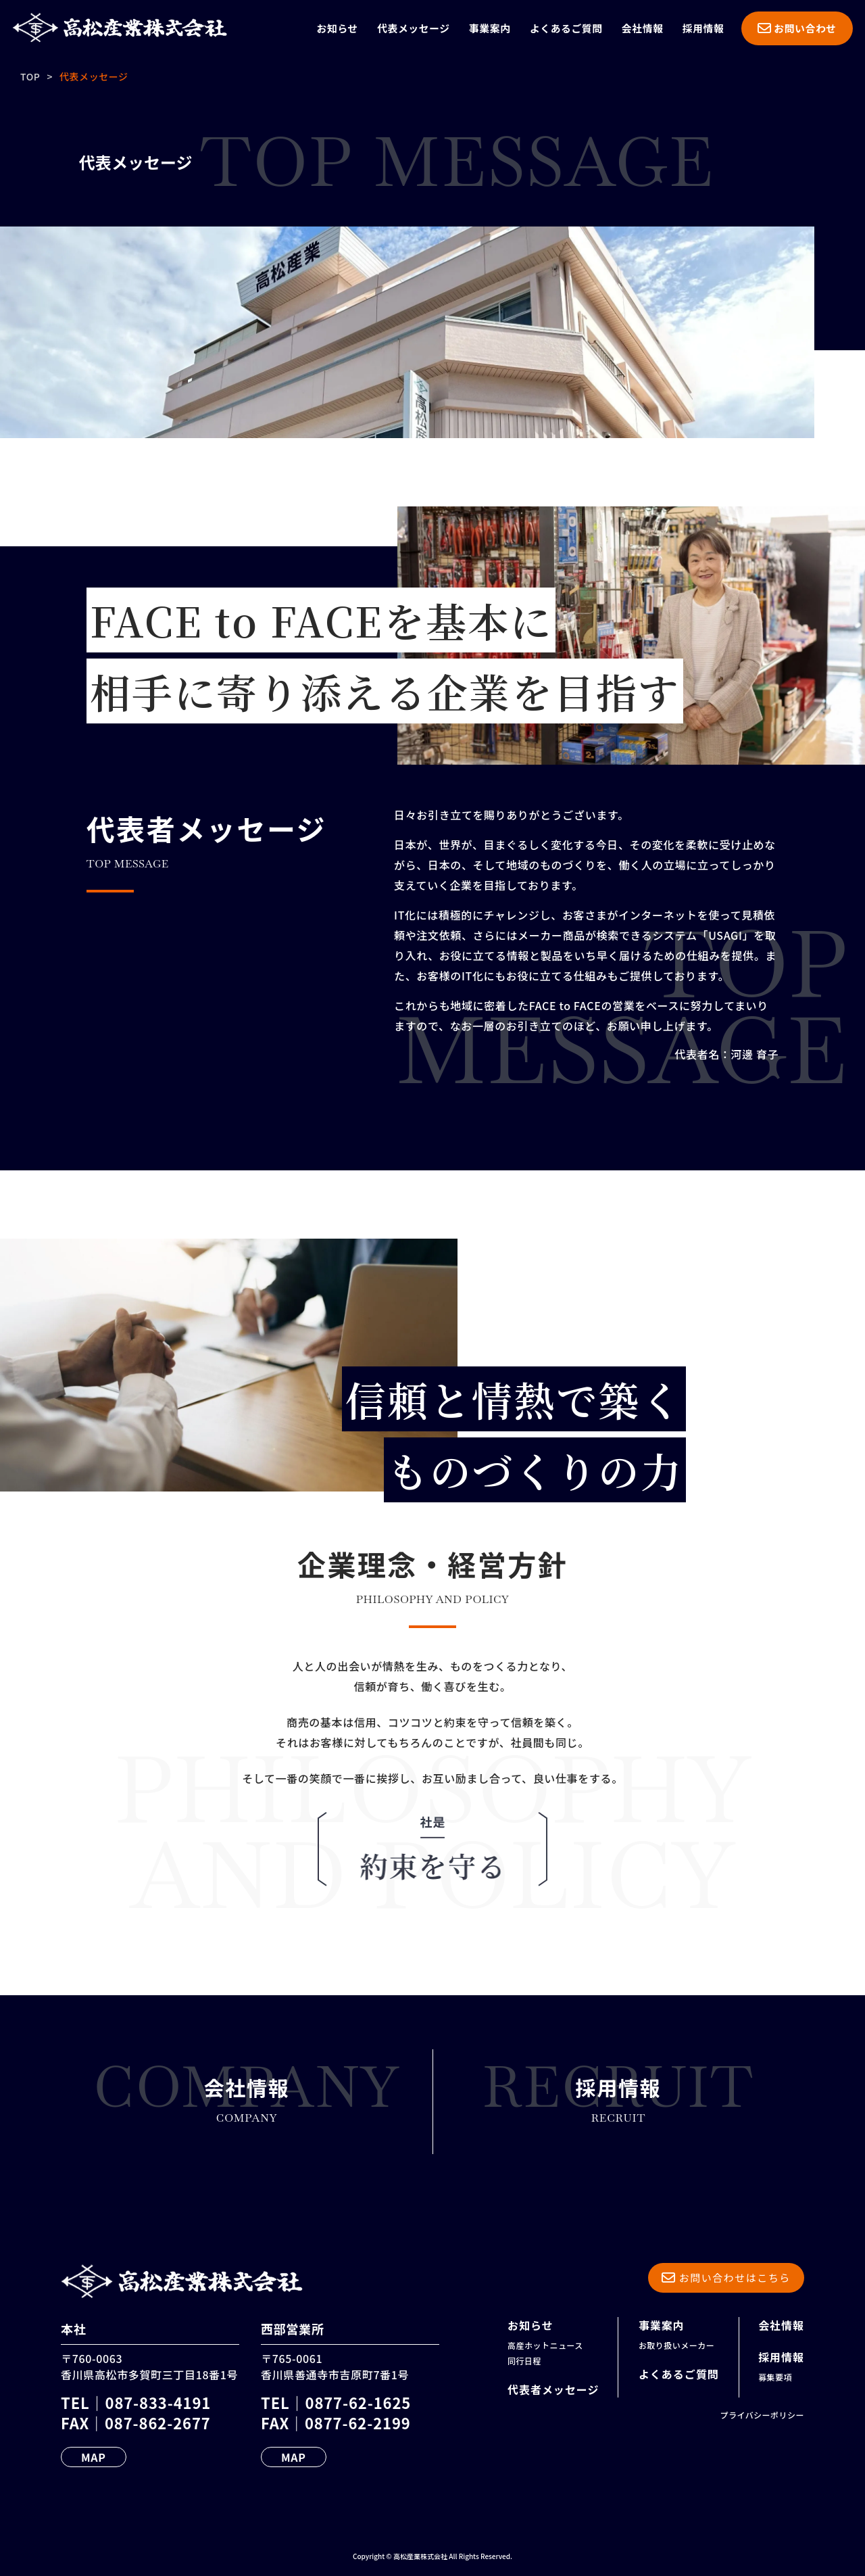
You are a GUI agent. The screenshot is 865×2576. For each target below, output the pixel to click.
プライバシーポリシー (762, 2414)
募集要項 (775, 2377)
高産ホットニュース (545, 2345)
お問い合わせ (797, 28)
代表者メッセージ (553, 2389)
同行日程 (524, 2360)
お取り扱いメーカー (676, 2345)
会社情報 (643, 28)
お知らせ (337, 28)
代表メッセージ (413, 28)
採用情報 (703, 28)
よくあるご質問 (566, 28)
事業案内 (490, 28)
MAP (93, 2457)
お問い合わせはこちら (726, 2277)
